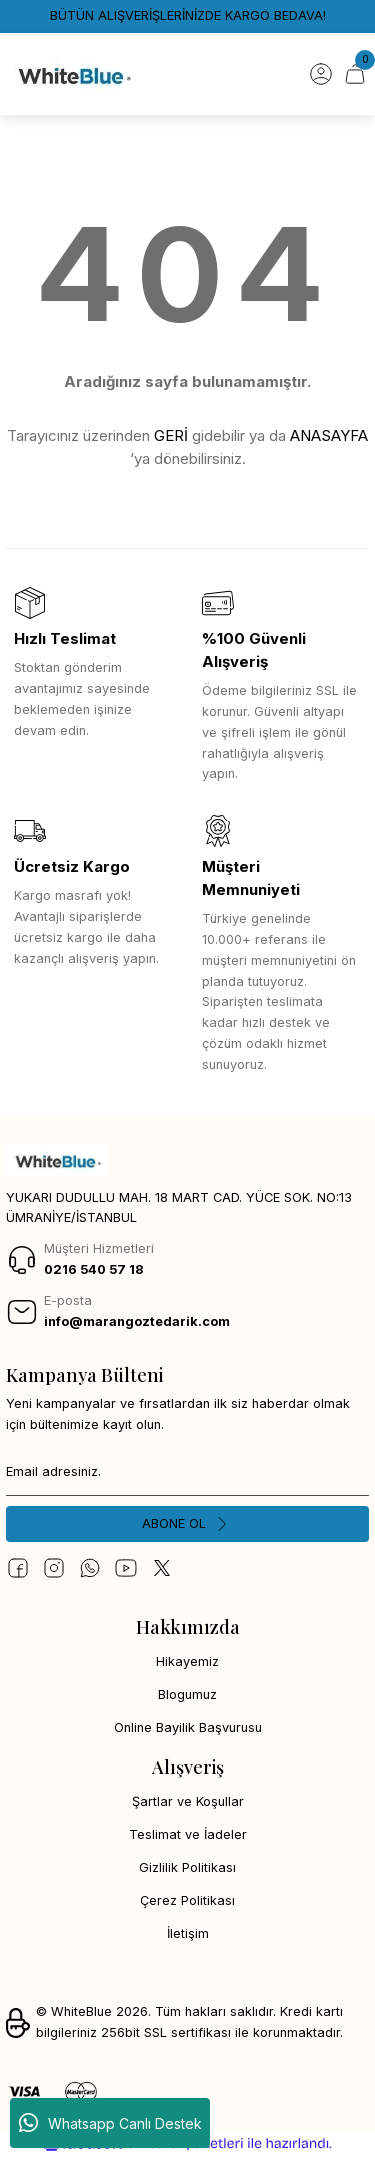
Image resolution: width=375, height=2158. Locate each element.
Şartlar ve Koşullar (188, 1801)
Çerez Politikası (187, 1900)
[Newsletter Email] (187, 1472)
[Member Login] (321, 74)
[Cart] (355, 74)
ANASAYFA (329, 435)
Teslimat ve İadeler (188, 1834)
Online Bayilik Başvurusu (188, 1727)
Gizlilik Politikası (187, 1867)
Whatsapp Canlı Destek (110, 2123)
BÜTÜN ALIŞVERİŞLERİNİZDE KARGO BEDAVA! (188, 15)
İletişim (188, 1933)
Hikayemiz (187, 1661)
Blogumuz (187, 1694)
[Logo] (73, 74)
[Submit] (187, 1524)
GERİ (171, 435)
